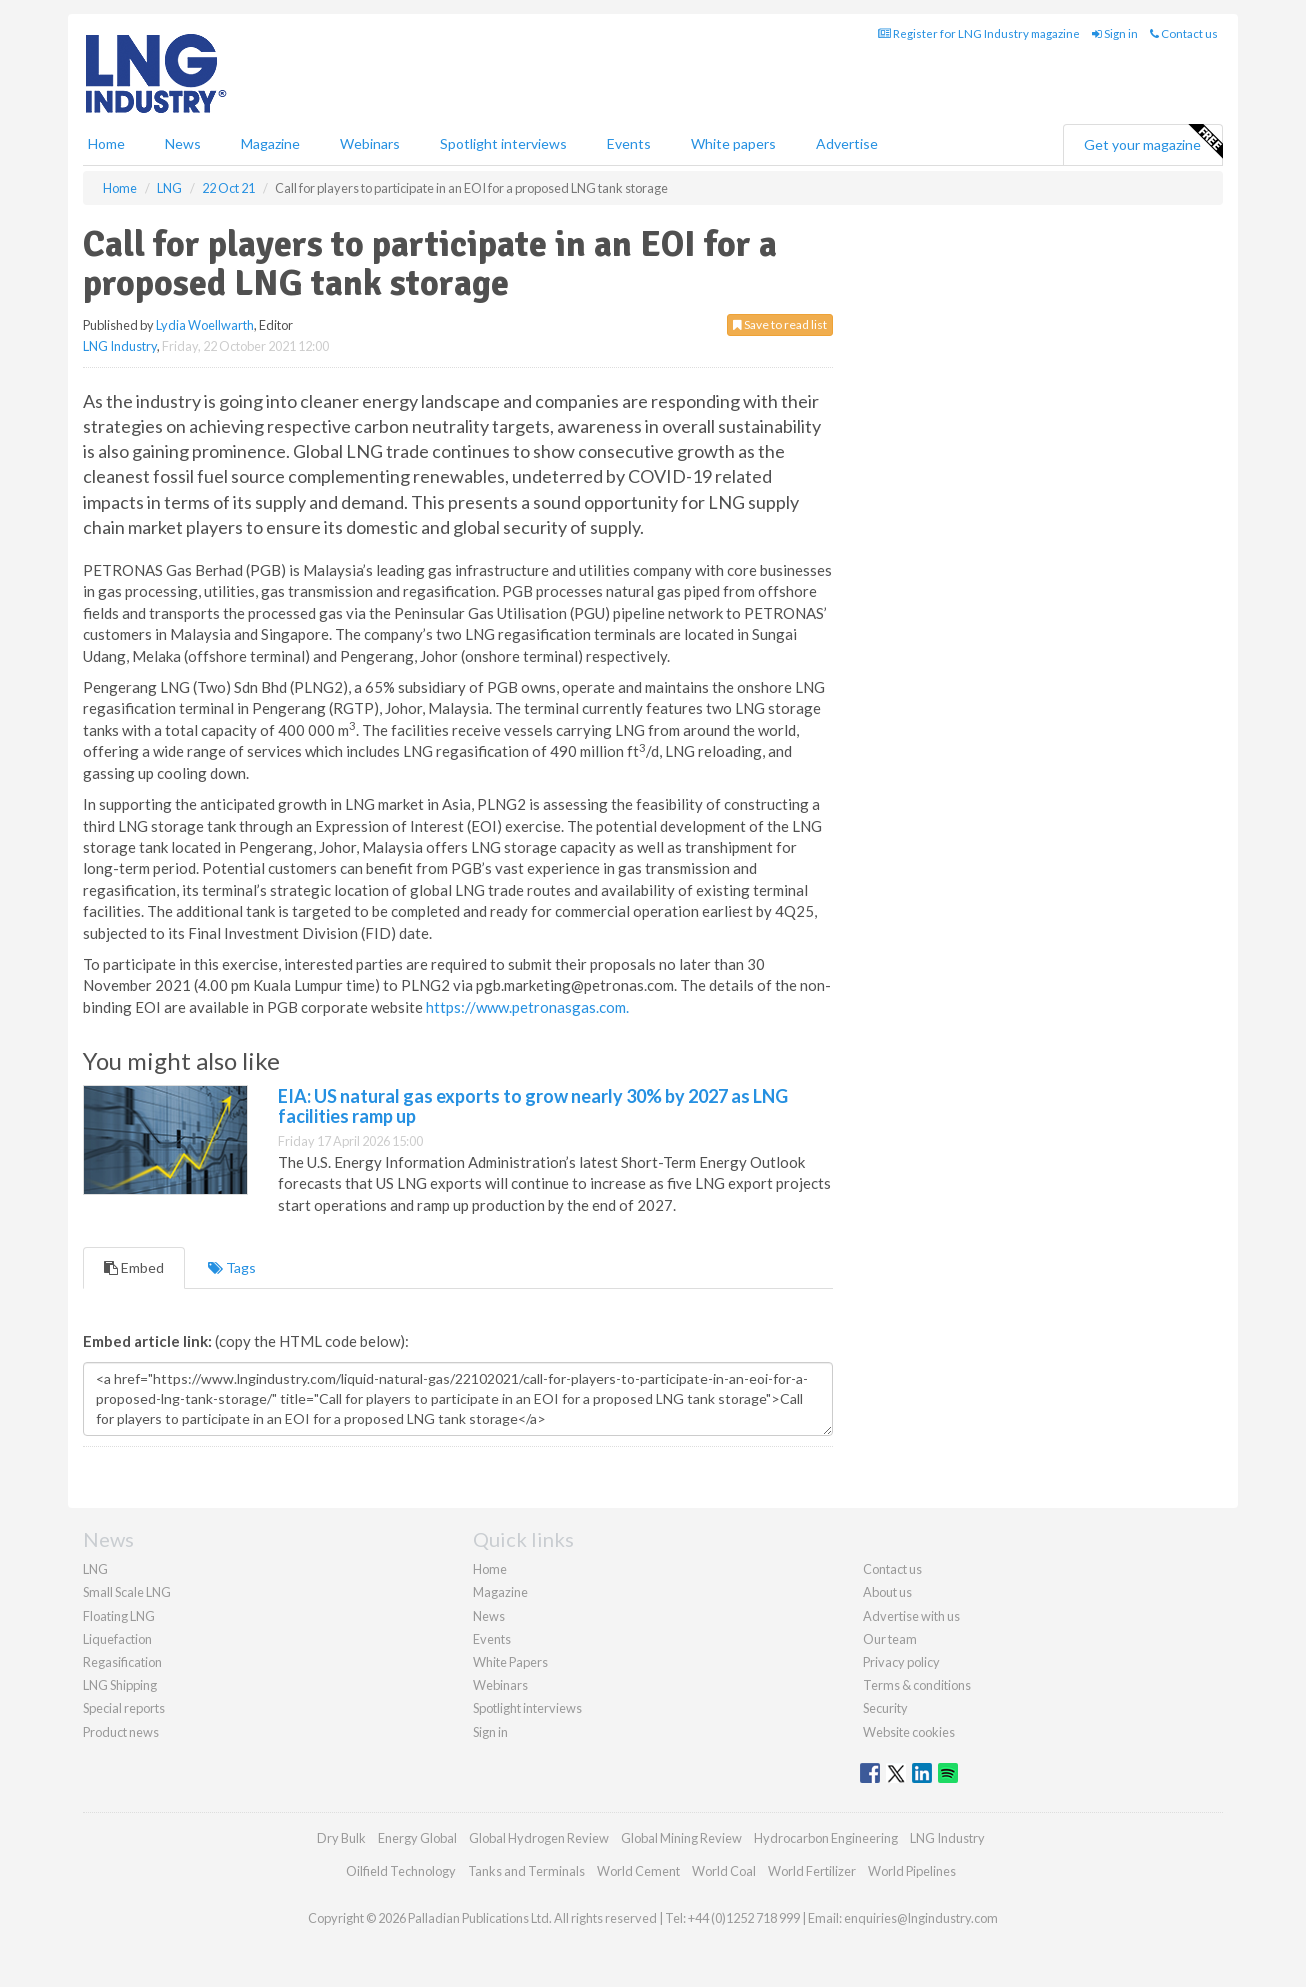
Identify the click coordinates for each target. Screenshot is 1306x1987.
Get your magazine (1153, 142)
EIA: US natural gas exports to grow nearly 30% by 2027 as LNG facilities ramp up (533, 1106)
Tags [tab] (232, 1267)
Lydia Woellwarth (205, 325)
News (489, 1616)
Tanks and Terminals (526, 1871)
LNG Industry (120, 346)
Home (106, 143)
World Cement (638, 1871)
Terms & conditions (917, 1685)
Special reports (124, 1708)
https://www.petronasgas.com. (527, 1007)
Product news (121, 1732)
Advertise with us (911, 1616)
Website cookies (909, 1732)
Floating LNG (119, 1616)
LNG (95, 1569)
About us (887, 1592)
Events (629, 143)
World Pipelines (912, 1871)
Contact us (1184, 33)
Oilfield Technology (401, 1871)
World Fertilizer (812, 1871)
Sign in (1115, 33)
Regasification (122, 1662)
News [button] (183, 143)
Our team (890, 1639)
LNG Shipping (120, 1685)
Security (885, 1708)
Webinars (370, 143)
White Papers (510, 1662)
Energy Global (417, 1838)
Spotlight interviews (503, 143)
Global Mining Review (681, 1838)
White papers (733, 143)
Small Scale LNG (127, 1592)
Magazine (270, 143)
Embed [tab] (134, 1267)
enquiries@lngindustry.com (921, 1918)
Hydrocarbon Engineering (826, 1838)
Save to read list (780, 324)
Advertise (847, 143)
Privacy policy (901, 1662)
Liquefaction (117, 1639)
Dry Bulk (341, 1838)
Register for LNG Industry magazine (979, 33)
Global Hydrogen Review (539, 1838)
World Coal (724, 1871)
